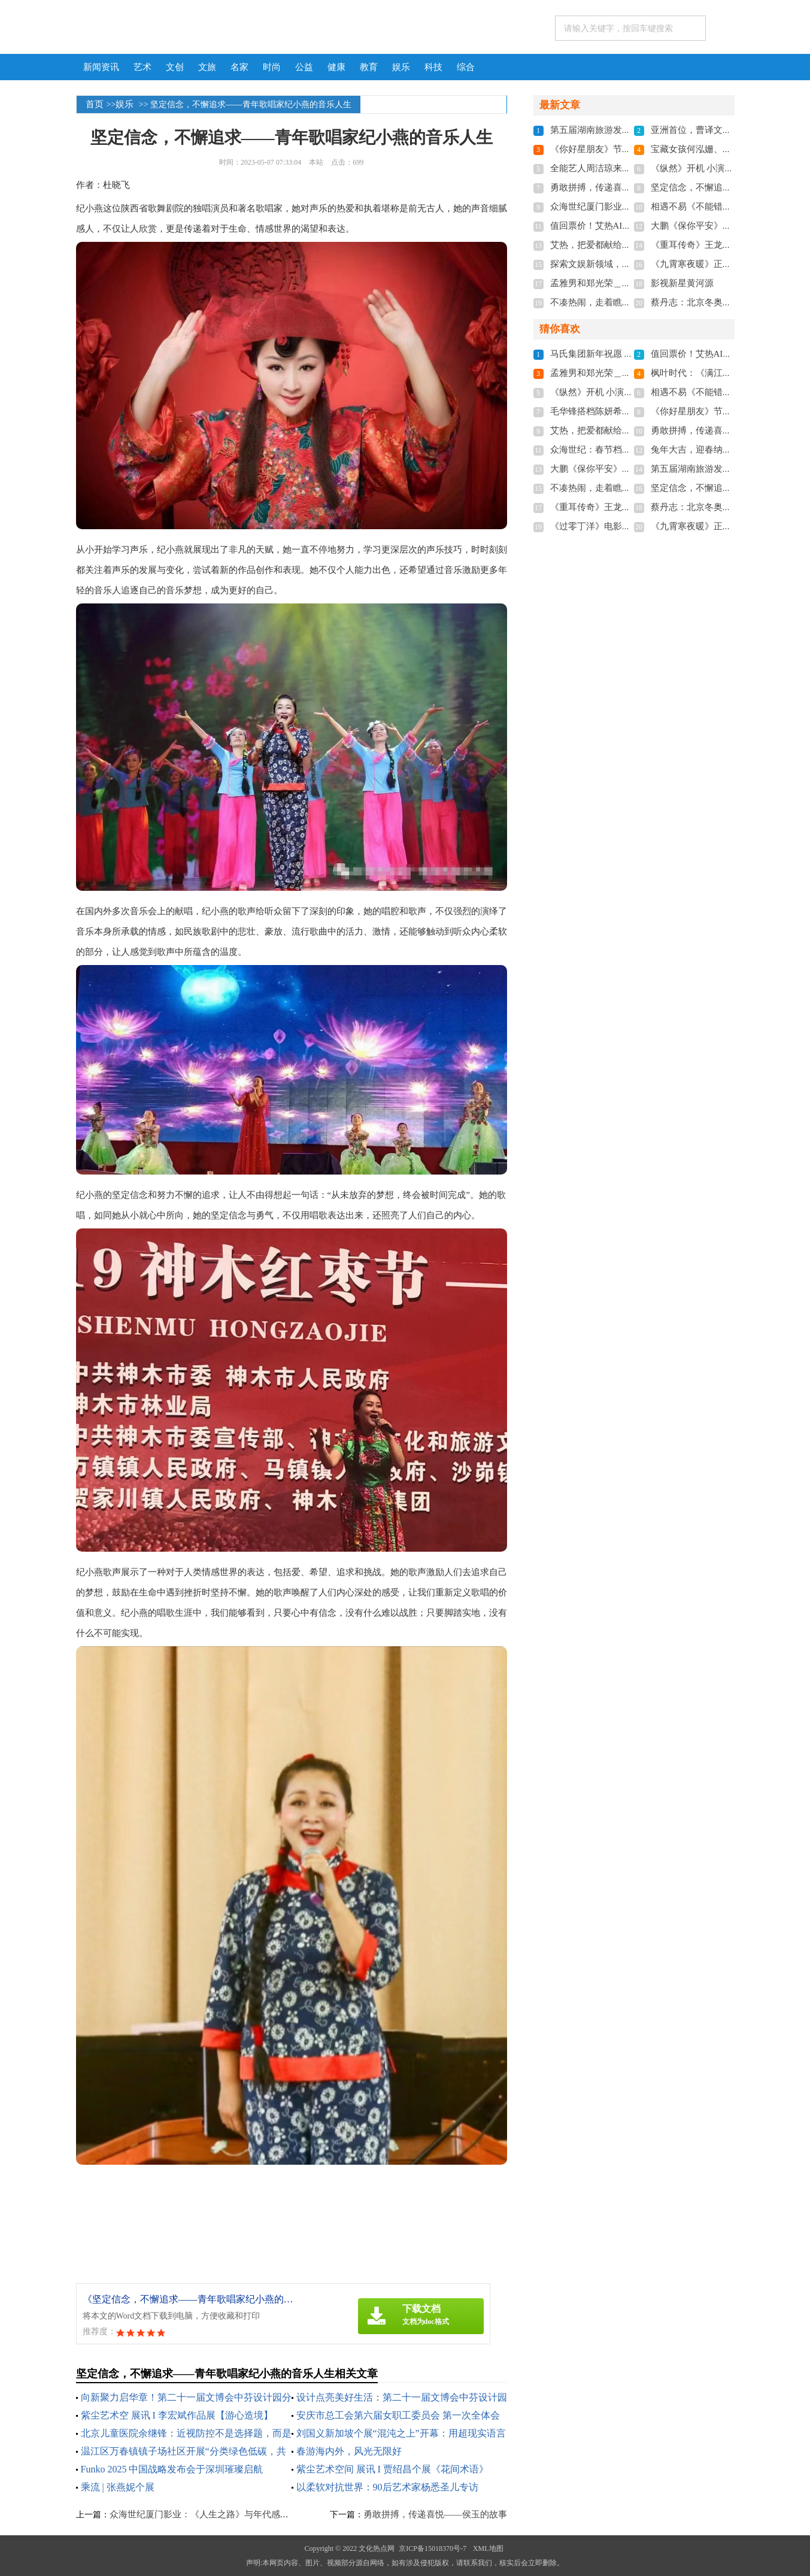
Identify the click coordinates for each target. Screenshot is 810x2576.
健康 (336, 67)
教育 (369, 67)
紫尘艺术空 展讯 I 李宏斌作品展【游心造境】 (177, 2415)
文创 (175, 67)
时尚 (272, 67)
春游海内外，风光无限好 (349, 2451)
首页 (95, 104)
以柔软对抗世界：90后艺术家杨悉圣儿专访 (387, 2487)
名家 (239, 67)
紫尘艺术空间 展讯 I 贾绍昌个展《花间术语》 (392, 2469)
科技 (433, 67)
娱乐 (401, 67)
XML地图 (488, 2548)
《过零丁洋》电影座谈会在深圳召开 (622, 526)
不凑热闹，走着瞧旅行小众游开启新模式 (631, 302)
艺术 (142, 67)
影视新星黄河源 (682, 283)
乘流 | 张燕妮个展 (117, 2487)
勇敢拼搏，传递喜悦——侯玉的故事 (435, 2514)
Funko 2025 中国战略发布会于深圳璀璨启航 (172, 2469)
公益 (304, 67)
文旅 (207, 67)
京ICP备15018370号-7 (432, 2548)
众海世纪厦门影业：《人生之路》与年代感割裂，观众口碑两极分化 (244, 2514)
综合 (466, 67)
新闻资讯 (101, 67)
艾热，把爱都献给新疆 (595, 245)
